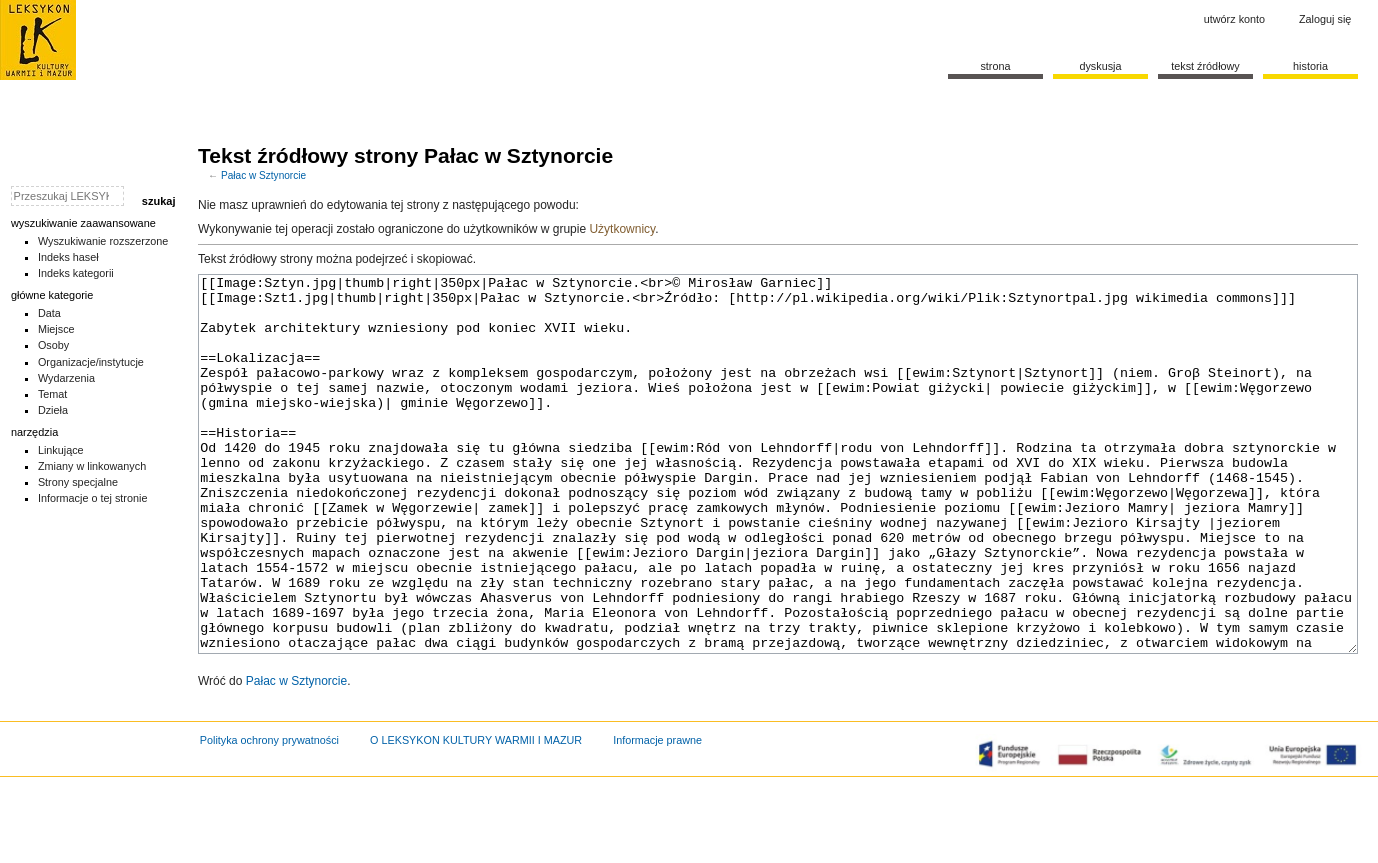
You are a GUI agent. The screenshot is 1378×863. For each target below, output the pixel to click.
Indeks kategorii (76, 273)
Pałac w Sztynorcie (263, 175)
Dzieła (53, 410)
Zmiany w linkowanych (92, 466)
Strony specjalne (78, 482)
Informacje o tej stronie (93, 498)
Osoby (53, 345)
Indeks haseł (68, 257)
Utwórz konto (1234, 19)
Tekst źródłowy (1205, 66)
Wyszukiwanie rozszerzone (103, 241)
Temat (53, 394)
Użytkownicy (622, 229)
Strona (995, 66)
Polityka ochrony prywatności (269, 815)
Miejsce (56, 329)
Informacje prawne (657, 815)
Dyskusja (1100, 66)
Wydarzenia (66, 378)
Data (49, 313)
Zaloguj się (1325, 19)
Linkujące (61, 450)
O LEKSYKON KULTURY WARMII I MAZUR (476, 815)
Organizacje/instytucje (91, 362)
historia (1310, 66)
